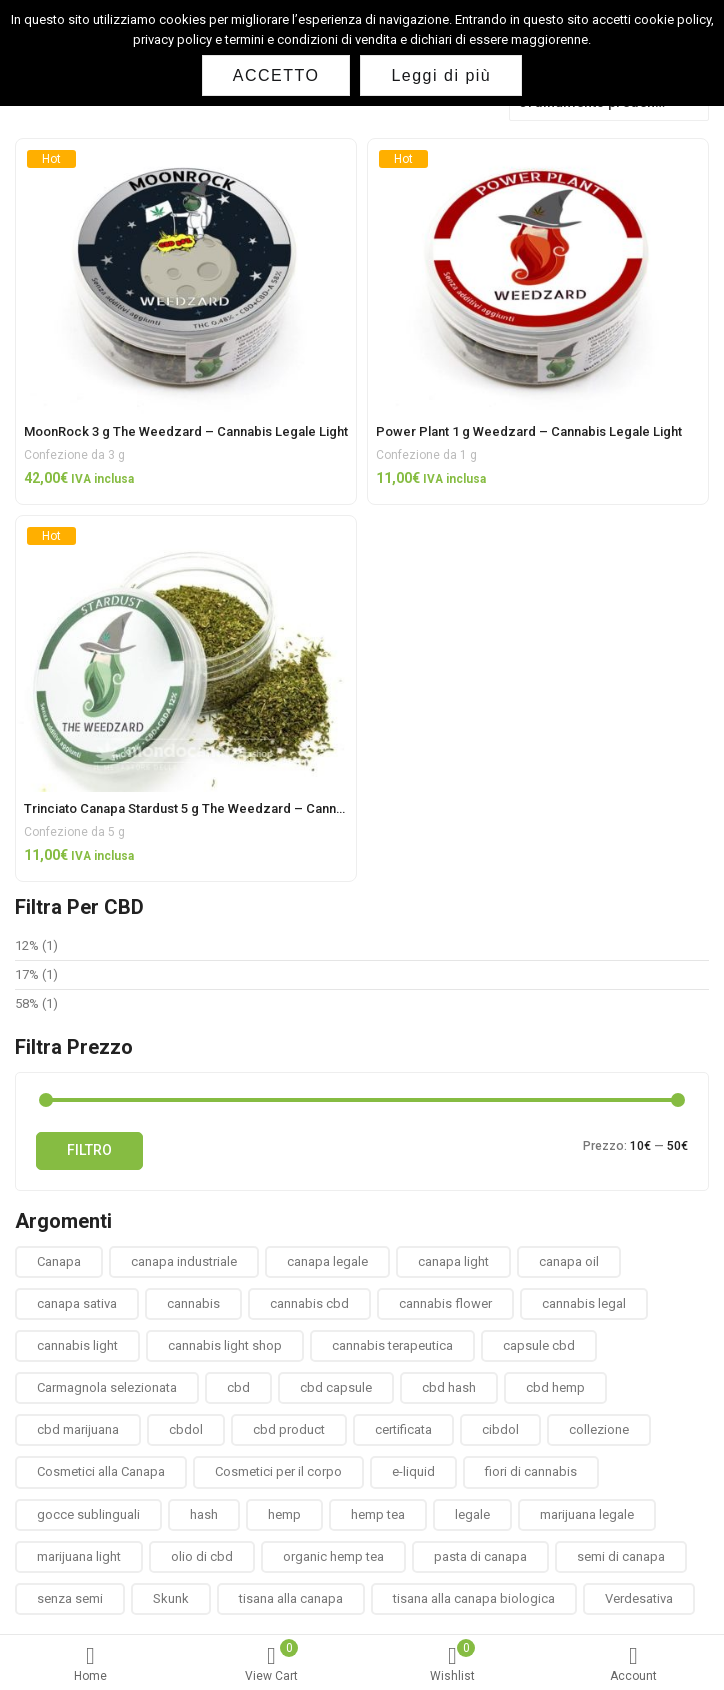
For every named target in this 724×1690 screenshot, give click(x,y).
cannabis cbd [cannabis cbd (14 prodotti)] (309, 1303)
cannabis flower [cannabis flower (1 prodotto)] (445, 1303)
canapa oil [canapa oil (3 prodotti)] (569, 1261)
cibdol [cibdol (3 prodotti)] (500, 1429)
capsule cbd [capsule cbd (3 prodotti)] (539, 1345)
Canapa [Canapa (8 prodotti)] (59, 1261)
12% (27, 945)
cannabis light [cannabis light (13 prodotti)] (77, 1345)
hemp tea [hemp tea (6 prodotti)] (378, 1514)
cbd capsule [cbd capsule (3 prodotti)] (336, 1387)
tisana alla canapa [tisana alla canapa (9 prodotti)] (291, 1598)
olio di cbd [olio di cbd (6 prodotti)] (202, 1556)
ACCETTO (276, 75)
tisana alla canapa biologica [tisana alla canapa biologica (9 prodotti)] (474, 1598)
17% (27, 974)
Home (90, 1664)
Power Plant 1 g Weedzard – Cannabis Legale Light (529, 431)
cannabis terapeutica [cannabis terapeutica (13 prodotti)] (392, 1345)
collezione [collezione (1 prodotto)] (599, 1429)
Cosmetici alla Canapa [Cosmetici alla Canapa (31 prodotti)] (101, 1471)
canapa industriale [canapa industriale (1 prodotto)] (184, 1261)
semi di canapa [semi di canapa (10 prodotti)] (621, 1556)
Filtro (89, 1150)
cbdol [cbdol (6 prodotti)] (186, 1429)
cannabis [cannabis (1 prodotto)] (193, 1303)
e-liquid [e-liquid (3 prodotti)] (413, 1471)
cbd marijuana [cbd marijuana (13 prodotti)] (78, 1429)
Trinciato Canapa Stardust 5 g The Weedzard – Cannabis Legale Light (230, 808)
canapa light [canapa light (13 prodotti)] (453, 1261)
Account (633, 1664)
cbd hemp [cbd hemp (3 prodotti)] (555, 1387)
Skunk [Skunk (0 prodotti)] (171, 1598)
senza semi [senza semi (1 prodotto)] (70, 1598)
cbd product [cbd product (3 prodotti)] (289, 1429)
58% (27, 1003)
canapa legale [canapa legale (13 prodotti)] (327, 1261)
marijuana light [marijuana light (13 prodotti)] (79, 1556)
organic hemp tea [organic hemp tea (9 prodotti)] (333, 1556)
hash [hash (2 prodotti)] (204, 1514)
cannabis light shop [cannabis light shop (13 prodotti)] (225, 1345)
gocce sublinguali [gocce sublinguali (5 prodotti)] (88, 1514)
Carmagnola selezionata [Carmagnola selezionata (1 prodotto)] (107, 1387)
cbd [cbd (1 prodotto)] (238, 1387)
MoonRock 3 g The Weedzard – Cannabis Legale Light (186, 431)
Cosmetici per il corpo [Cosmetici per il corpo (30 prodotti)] (278, 1471)
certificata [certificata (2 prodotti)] (403, 1429)
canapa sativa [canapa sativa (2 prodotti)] (77, 1303)
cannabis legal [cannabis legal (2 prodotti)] (584, 1303)
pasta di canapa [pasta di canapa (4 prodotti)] (480, 1556)
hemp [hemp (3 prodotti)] (284, 1514)
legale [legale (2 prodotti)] (472, 1514)
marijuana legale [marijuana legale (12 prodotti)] (587, 1514)
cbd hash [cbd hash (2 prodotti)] (449, 1387)
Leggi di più (441, 75)
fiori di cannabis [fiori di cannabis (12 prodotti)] (531, 1471)
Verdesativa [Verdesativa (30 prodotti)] (639, 1598)
